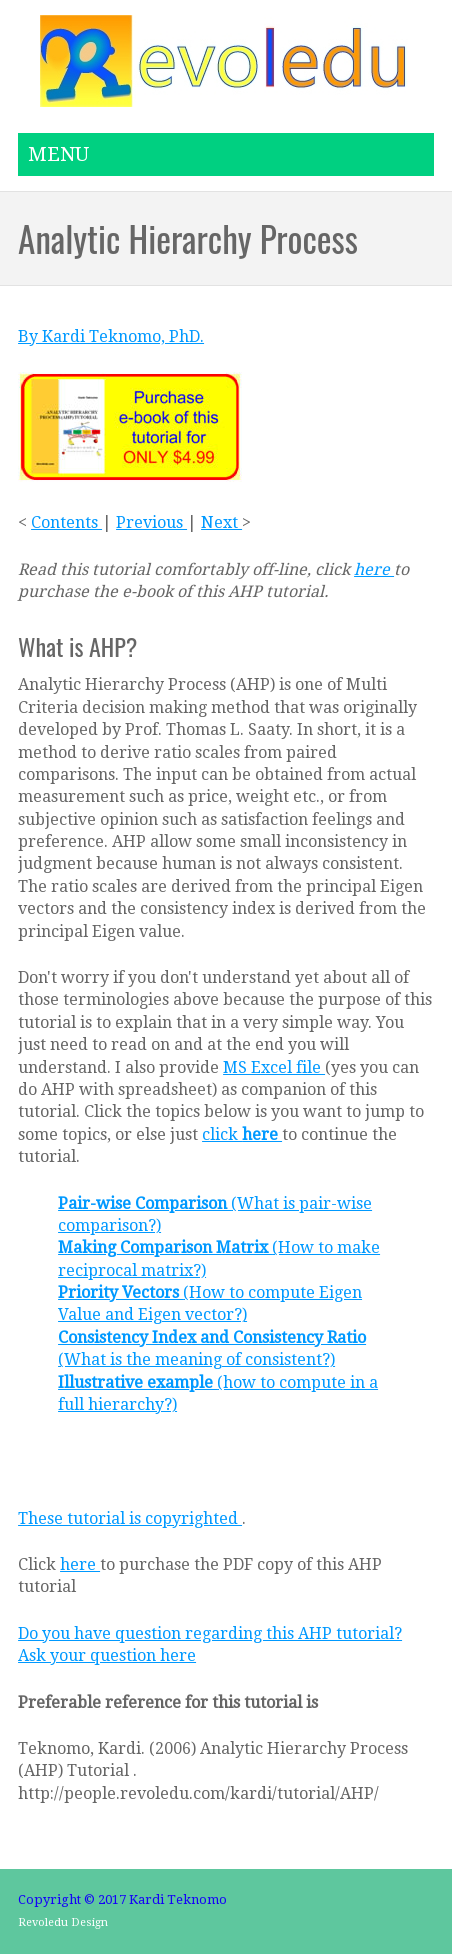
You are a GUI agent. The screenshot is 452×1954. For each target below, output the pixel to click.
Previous (151, 522)
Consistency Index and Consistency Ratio (212, 1337)
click (242, 1134)
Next (221, 522)
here (374, 569)
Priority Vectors (120, 1292)
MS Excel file (274, 1067)
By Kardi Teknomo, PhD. (111, 336)
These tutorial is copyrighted (130, 1518)
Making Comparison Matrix (165, 1247)
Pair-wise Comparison (144, 1203)
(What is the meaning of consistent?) (196, 1359)
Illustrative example (137, 1382)
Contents (66, 522)
